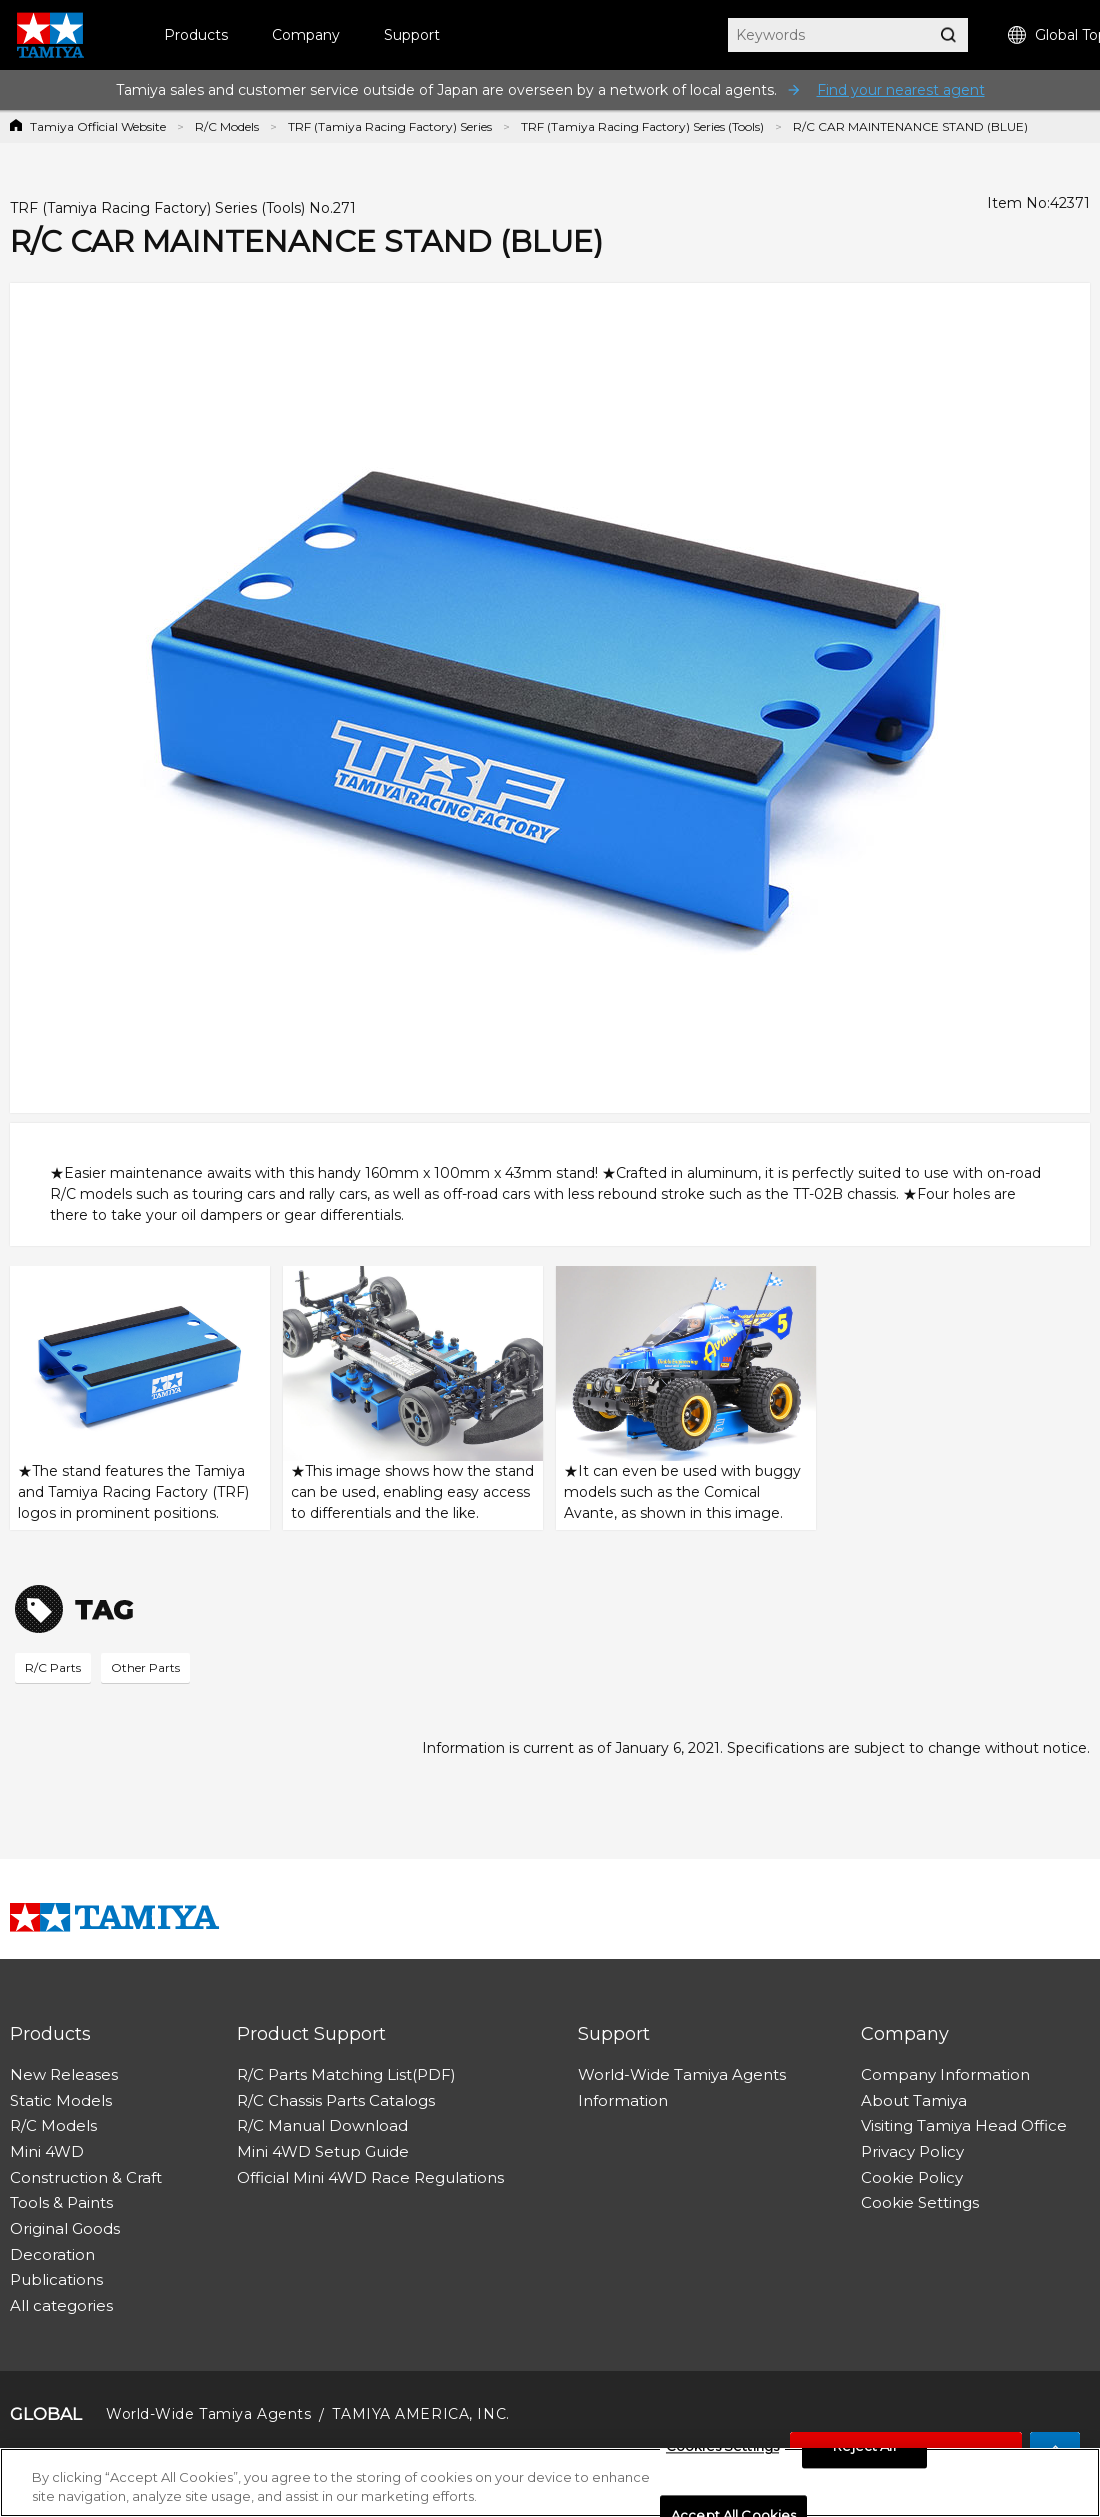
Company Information (945, 2074)
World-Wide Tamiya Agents (682, 2074)
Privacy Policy (912, 2151)
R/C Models (227, 126)
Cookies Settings (722, 2450)
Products (196, 35)
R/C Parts (53, 1667)
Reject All (864, 2450)
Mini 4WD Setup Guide (323, 2151)
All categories (61, 2305)
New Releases (64, 2074)
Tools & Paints (61, 2202)
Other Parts (145, 1667)
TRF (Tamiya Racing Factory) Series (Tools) (642, 126)
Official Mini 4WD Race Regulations (370, 2177)
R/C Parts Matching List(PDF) (346, 2074)
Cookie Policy (912, 2177)
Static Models (61, 2100)
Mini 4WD (47, 2151)
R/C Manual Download (322, 2125)
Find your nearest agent (901, 90)
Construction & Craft (86, 2177)
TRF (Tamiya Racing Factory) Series (390, 126)
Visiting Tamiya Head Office (964, 2125)
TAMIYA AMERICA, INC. (420, 2414)
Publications (56, 2279)
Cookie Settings (920, 2202)
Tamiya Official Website (98, 126)
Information (623, 2100)
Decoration (52, 2254)
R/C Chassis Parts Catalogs (336, 2100)
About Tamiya (914, 2100)
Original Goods (65, 2228)
